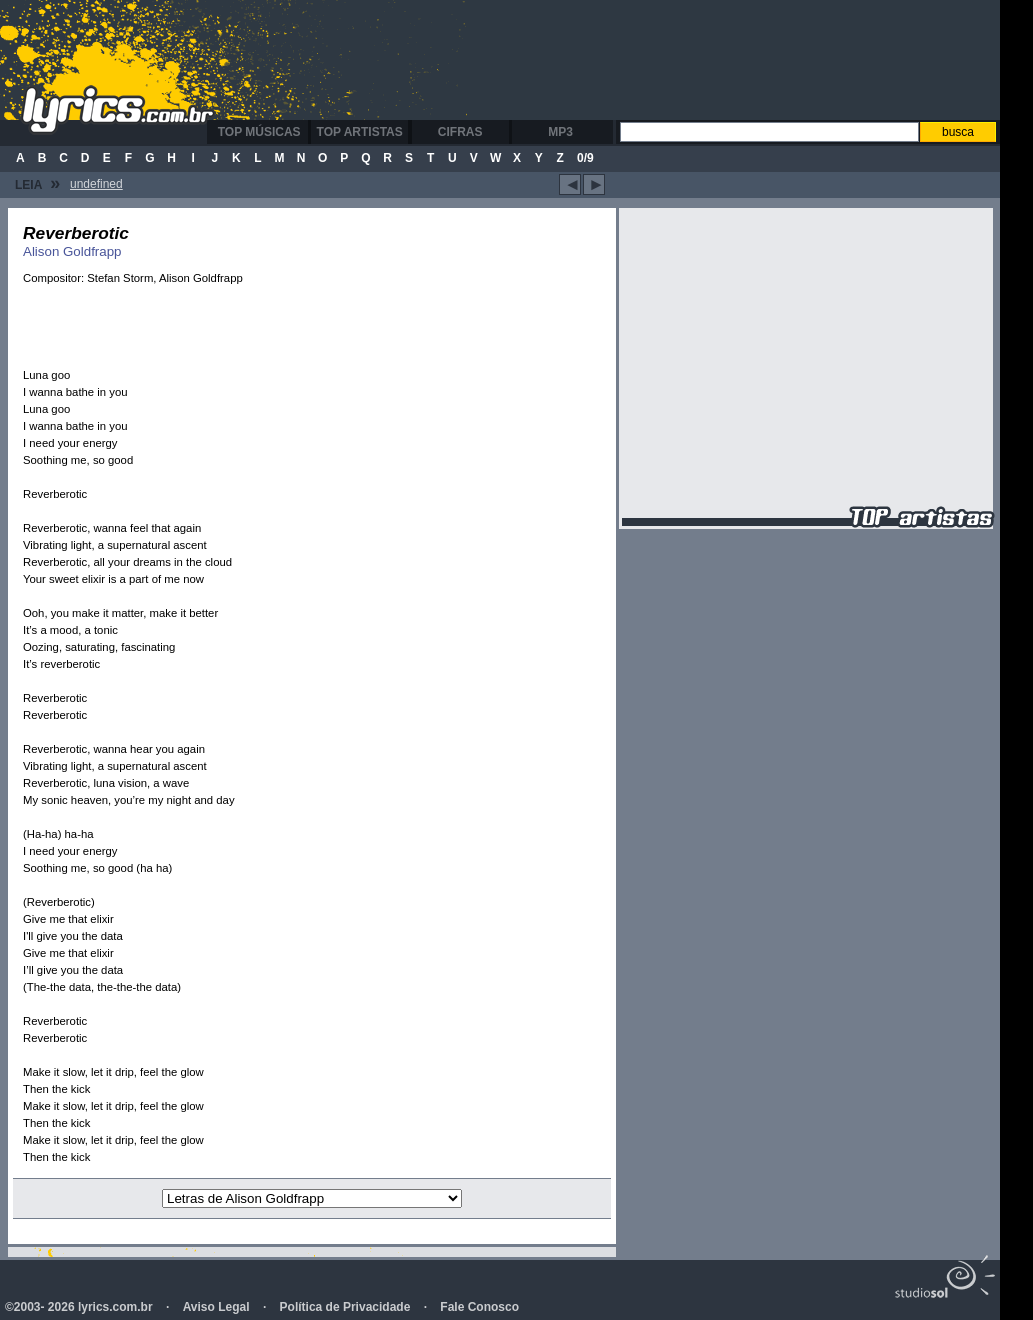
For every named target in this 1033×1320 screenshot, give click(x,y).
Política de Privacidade (345, 1307)
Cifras (460, 132)
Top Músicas (259, 132)
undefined (96, 184)
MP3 (560, 132)
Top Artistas (360, 132)
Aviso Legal (216, 1307)
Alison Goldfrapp (72, 251)
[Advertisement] (614, 60)
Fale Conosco (479, 1307)
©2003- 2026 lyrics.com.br (79, 1307)
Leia (37, 183)
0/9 (585, 158)
